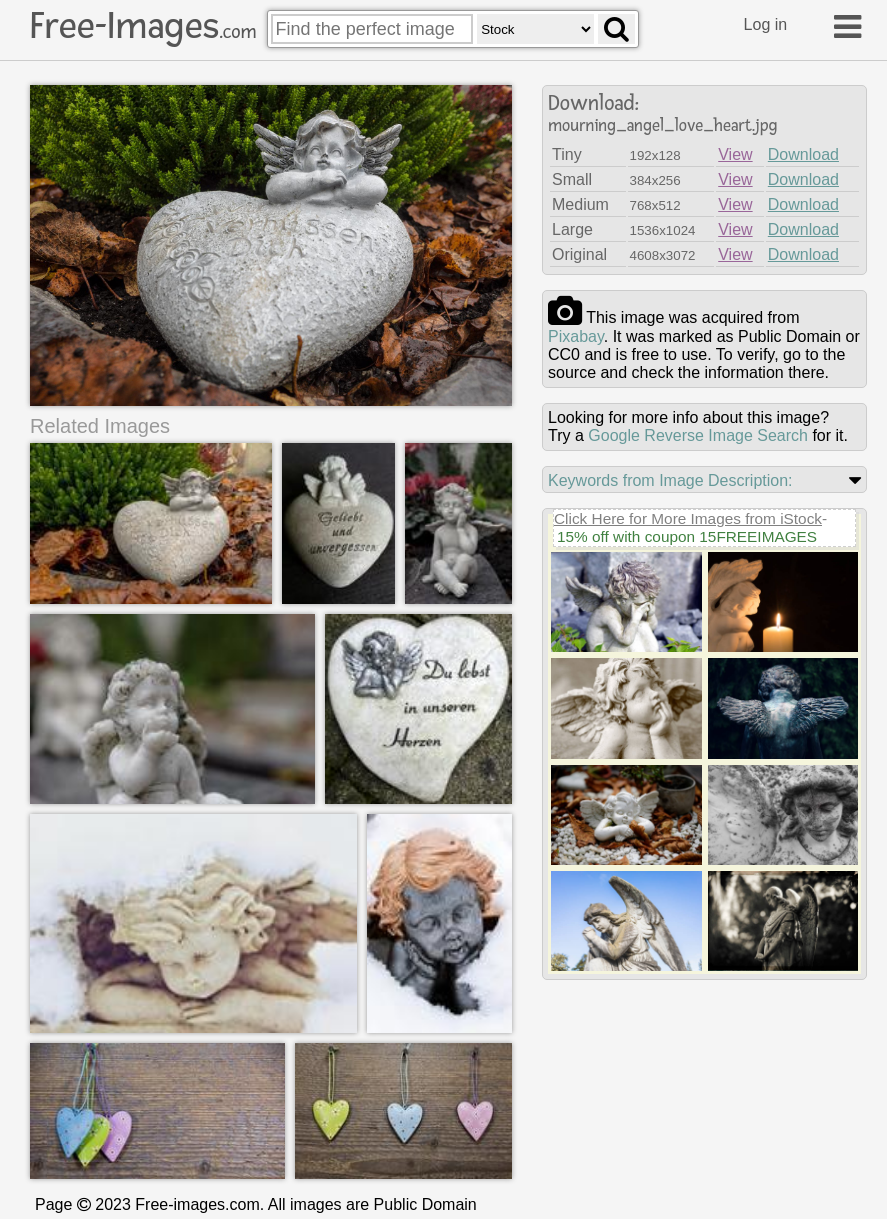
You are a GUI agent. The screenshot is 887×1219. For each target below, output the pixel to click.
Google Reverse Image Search (698, 435)
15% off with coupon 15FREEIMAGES (687, 536)
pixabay (576, 336)
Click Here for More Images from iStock (688, 518)
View (735, 154)
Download (803, 154)
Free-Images (143, 26)
